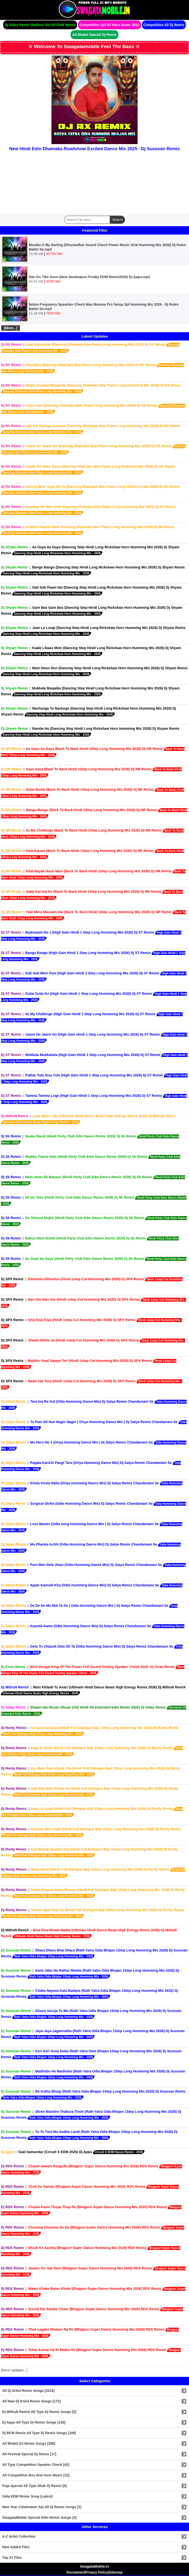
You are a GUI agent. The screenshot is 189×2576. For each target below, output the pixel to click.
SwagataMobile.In (94, 2566)
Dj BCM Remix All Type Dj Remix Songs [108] (39, 2433)
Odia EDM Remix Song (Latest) (27, 2496)
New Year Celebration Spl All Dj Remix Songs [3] (41, 2507)
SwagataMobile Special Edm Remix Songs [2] (39, 2517)
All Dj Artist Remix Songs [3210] (28, 2391)
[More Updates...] (14, 2370)
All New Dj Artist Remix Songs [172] (31, 2401)
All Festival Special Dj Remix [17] (29, 2454)
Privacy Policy (96, 2572)
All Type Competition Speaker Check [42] (35, 2465)
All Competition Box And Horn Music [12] (35, 2475)
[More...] (10, 328)
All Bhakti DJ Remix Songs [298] (28, 2443)
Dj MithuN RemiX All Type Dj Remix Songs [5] (39, 2412)
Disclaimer (75, 2572)
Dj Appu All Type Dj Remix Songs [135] (33, 2422)
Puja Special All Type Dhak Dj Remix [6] (34, 2486)
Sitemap (116, 2572)
